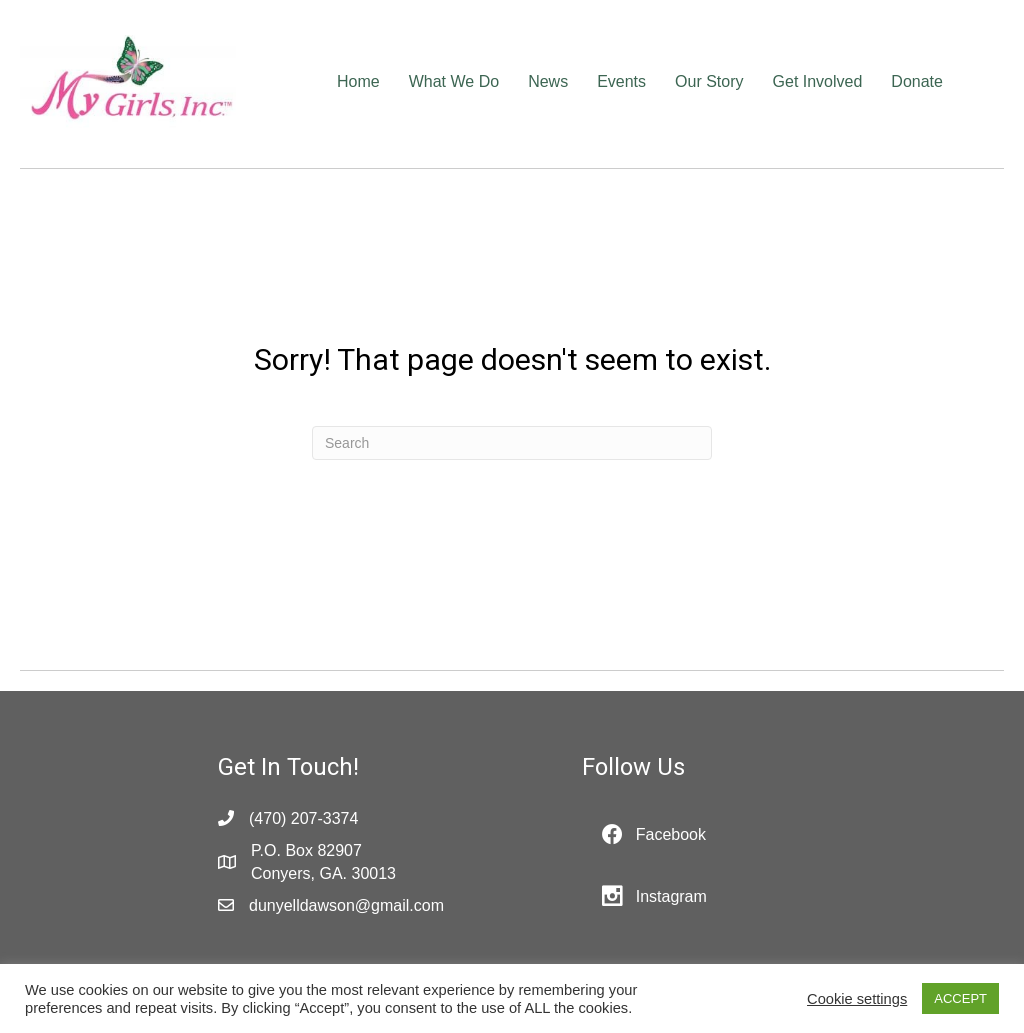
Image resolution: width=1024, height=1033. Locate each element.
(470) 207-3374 (303, 818)
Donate (917, 81)
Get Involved (818, 81)
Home (358, 81)
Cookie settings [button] (857, 999)
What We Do (454, 81)
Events (621, 81)
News (548, 81)
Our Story (709, 81)
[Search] (512, 443)
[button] (654, 834)
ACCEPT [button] (960, 998)
